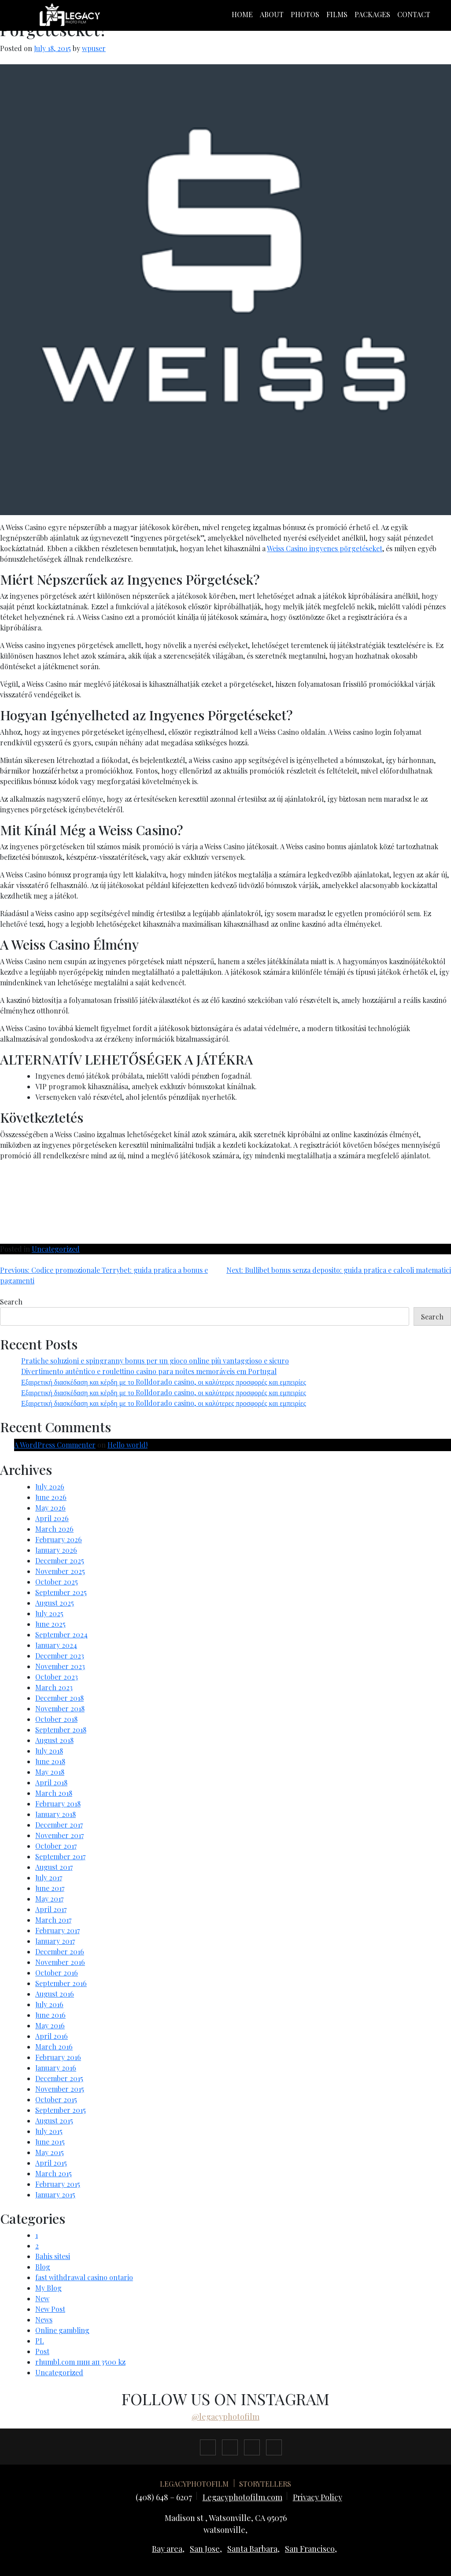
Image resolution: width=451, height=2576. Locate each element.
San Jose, (206, 2548)
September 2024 (61, 1634)
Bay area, (168, 2548)
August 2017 (54, 1867)
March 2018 (53, 1793)
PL (39, 2340)
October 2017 (56, 1845)
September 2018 (60, 1729)
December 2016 (59, 1951)
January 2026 (56, 1550)
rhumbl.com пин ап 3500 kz (80, 2361)
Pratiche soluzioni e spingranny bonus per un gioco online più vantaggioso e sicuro (155, 1360)
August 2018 (54, 1740)
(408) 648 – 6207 (164, 2497)
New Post (50, 2309)
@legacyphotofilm (225, 2416)
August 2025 (54, 1602)
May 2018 (49, 1771)
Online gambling (62, 2330)
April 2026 (52, 1518)
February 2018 (58, 1803)
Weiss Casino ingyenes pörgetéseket (324, 548)
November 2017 (59, 1835)
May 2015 (49, 2152)
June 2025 (50, 1624)
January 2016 (55, 2067)
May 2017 (49, 1898)
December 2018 (59, 1698)
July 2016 (49, 2004)
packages (372, 14)
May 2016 (50, 2025)
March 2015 (53, 2173)
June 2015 (50, 2141)
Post (42, 2351)
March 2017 (53, 1919)
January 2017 (55, 1941)
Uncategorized (56, 1248)
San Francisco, (311, 2548)
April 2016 (51, 2036)
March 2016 (54, 2046)
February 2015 (57, 2184)
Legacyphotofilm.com (242, 2497)
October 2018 (56, 1719)
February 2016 (58, 2057)
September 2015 (60, 2110)
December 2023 (59, 1655)
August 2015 (54, 2120)
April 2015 (51, 2162)
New (42, 2298)
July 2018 (49, 1750)
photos (305, 14)
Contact (413, 14)
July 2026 (49, 1486)
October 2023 (56, 1676)
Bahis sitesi (52, 2256)
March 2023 (54, 1687)
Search (11, 1301)
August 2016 (54, 1993)
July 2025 (49, 1613)
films (336, 14)
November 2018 (60, 1708)
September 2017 (60, 1856)
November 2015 (59, 2088)
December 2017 (59, 1824)
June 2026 (51, 1497)
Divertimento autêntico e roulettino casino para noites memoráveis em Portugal (149, 1371)
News (43, 2319)
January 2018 (55, 1814)
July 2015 (49, 2131)
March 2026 (54, 1528)
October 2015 (56, 2099)
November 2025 (60, 1571)
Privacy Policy (317, 2497)
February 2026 (58, 1539)
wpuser (94, 48)
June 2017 (49, 1888)
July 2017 (48, 1877)
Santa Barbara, (253, 2548)
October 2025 (56, 1581)
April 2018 (51, 1782)
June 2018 (50, 1761)
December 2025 (59, 1560)
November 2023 (60, 1666)
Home (242, 14)
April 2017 (51, 1909)
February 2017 (57, 1930)
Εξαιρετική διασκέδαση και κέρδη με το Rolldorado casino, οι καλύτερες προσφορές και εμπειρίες (163, 1381)
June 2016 (50, 2015)
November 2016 (60, 1962)
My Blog (48, 2287)
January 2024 (56, 1645)
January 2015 (55, 2194)
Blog (42, 2266)
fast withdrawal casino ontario (84, 2277)
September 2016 (61, 1983)
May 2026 (50, 1507)
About (272, 14)
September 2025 (61, 1592)
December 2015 (59, 2078)
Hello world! (127, 1444)
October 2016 (56, 1972)
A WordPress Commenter (55, 1444)
